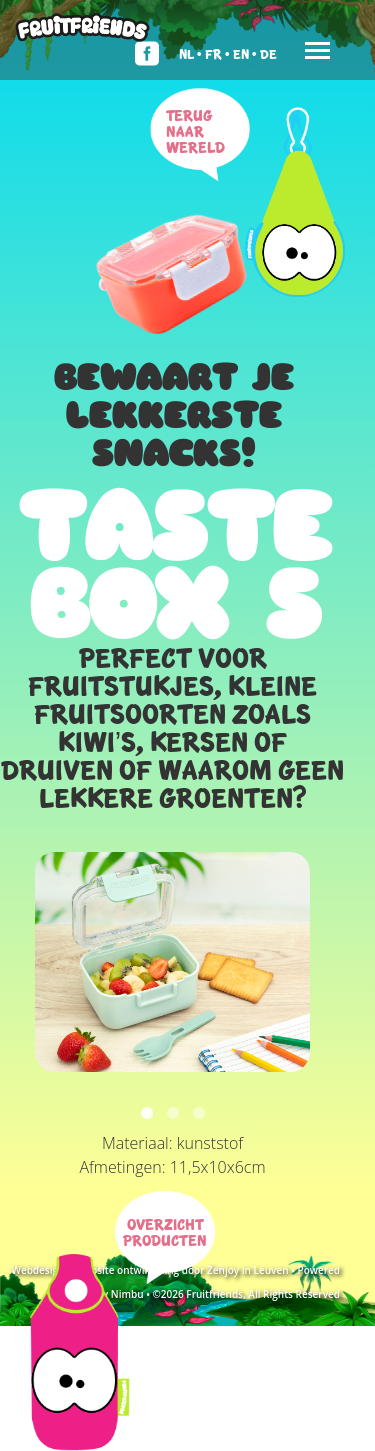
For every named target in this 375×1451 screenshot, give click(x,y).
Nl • (190, 53)
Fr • (217, 53)
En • (245, 53)
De (268, 53)
